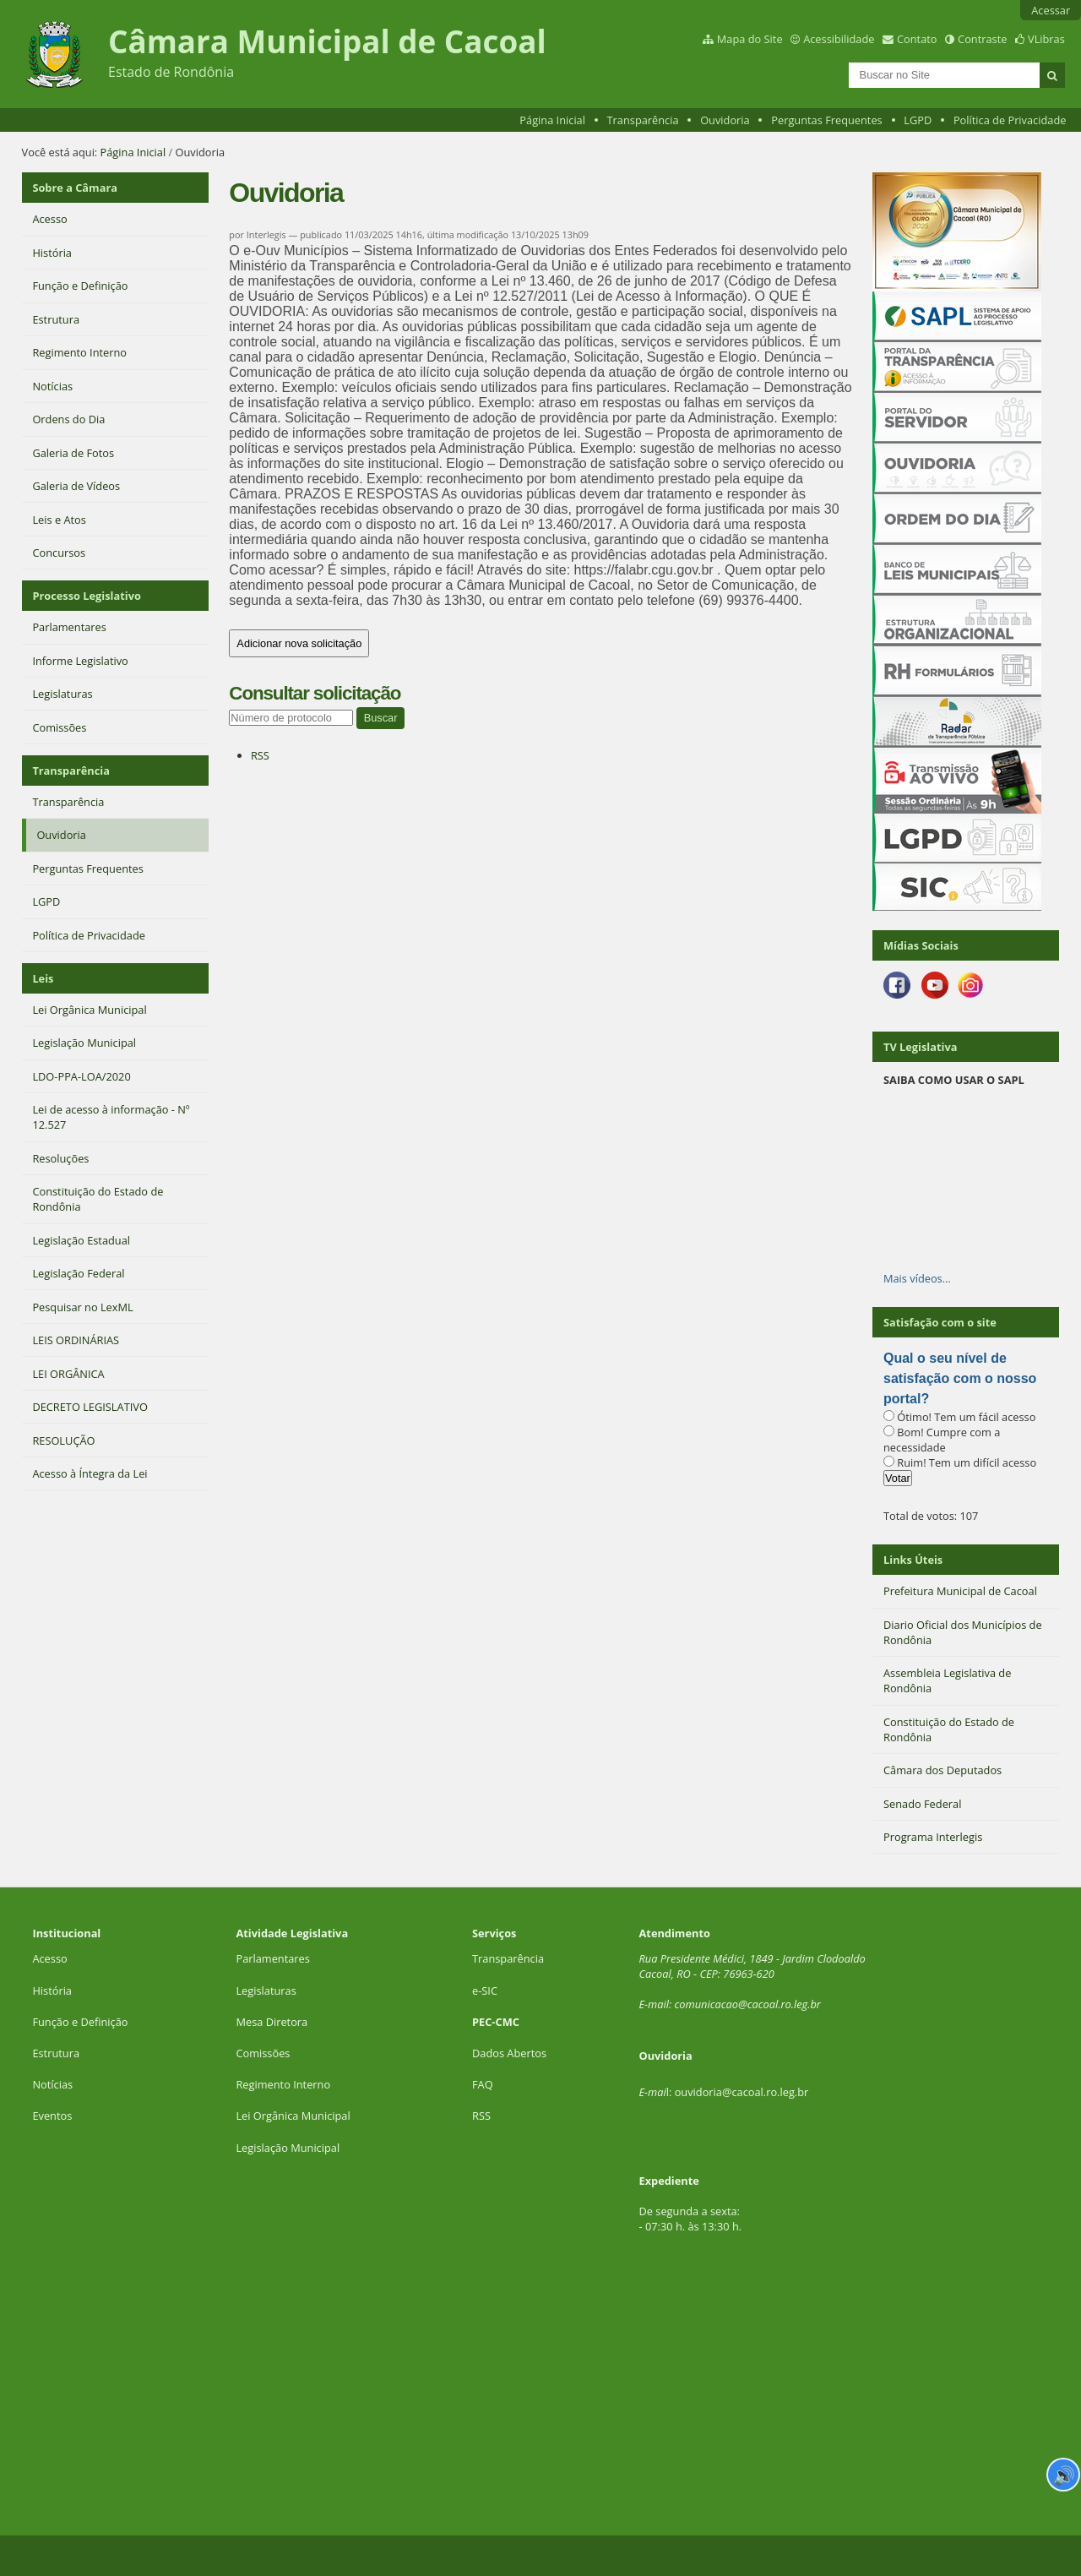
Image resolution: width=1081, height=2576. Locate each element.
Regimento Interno (283, 2084)
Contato (917, 38)
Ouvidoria (725, 120)
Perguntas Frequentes (826, 120)
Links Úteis (912, 1559)
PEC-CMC (495, 2021)
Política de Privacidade (1010, 120)
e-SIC (484, 1990)
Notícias (52, 2084)
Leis (42, 978)
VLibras (1046, 38)
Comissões (263, 2053)
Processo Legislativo (86, 595)
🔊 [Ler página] (1063, 2474)
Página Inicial (552, 120)
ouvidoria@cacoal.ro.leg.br (742, 2091)
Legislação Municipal (288, 2147)
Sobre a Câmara (74, 187)
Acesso (49, 1958)
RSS (260, 755)
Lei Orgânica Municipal (293, 2115)
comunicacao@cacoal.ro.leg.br (748, 2004)
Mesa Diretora (271, 2021)
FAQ (482, 2084)
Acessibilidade (838, 38)
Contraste (982, 38)
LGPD (918, 120)
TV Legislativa (920, 1046)
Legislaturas (266, 1990)
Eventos (52, 2115)
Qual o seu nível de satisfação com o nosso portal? (959, 1378)
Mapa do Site (750, 38)
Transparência (643, 120)
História (52, 1990)
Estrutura (55, 2053)
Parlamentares (272, 1958)
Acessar (1050, 10)
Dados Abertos (509, 2053)
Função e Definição (80, 2021)
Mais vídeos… (917, 1278)
